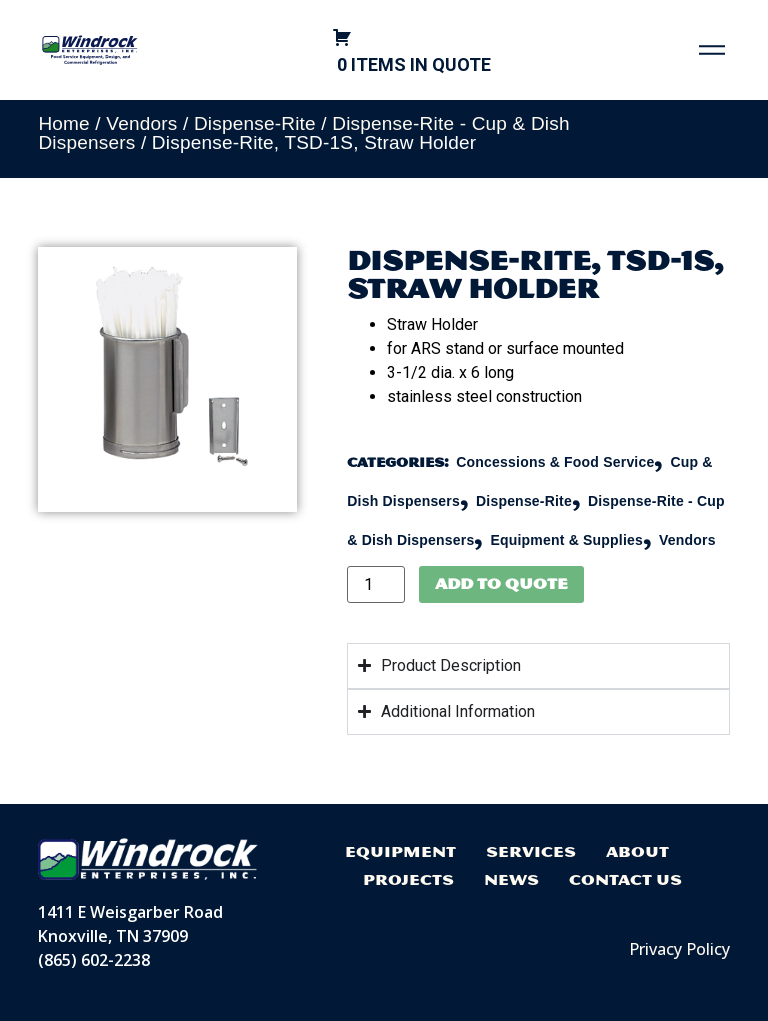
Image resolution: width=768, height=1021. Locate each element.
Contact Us (625, 879)
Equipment (400, 851)
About (637, 851)
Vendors (141, 123)
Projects (408, 879)
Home (63, 123)
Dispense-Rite (255, 123)
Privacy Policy (679, 949)
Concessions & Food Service (555, 462)
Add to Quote (501, 583)
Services (531, 851)
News (511, 879)
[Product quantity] (376, 584)
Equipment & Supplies (566, 540)
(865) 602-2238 (94, 960)
